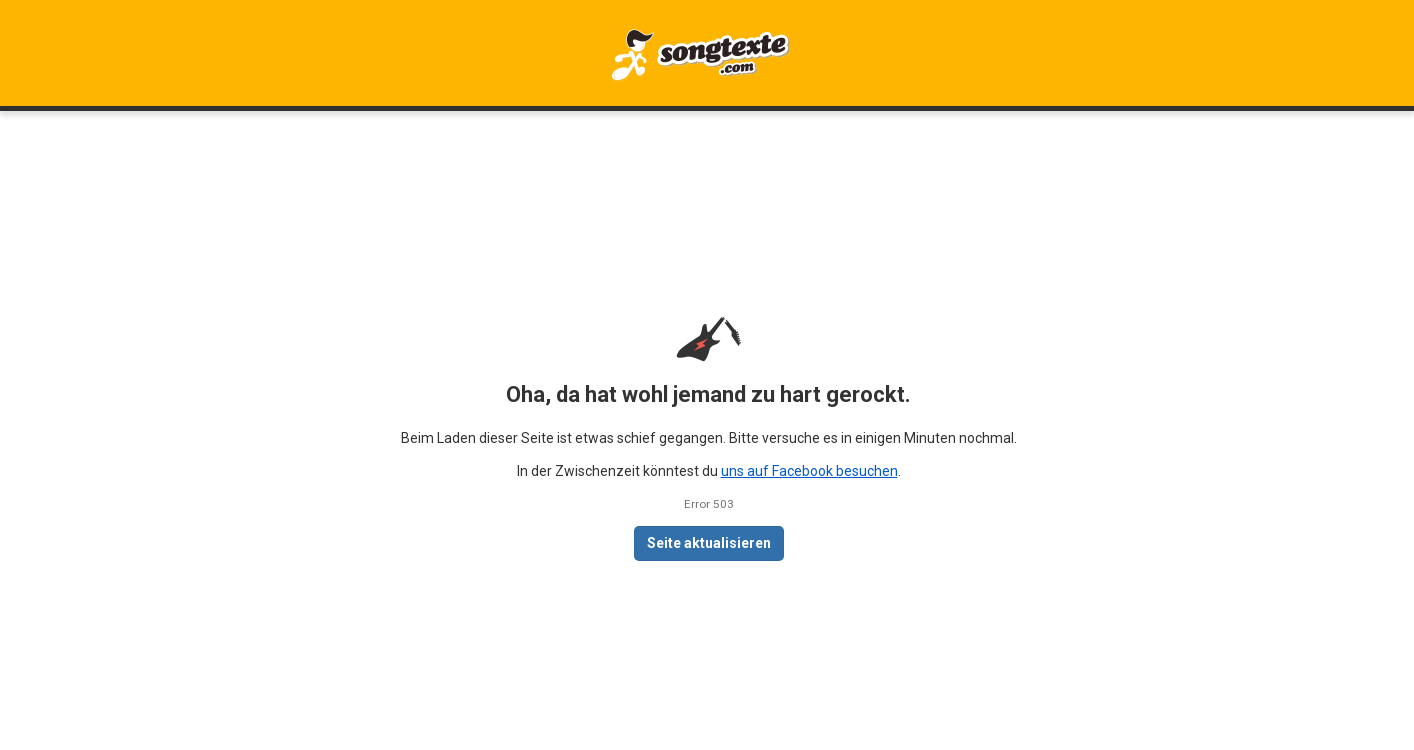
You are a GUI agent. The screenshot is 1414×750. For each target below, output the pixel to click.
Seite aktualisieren (709, 543)
